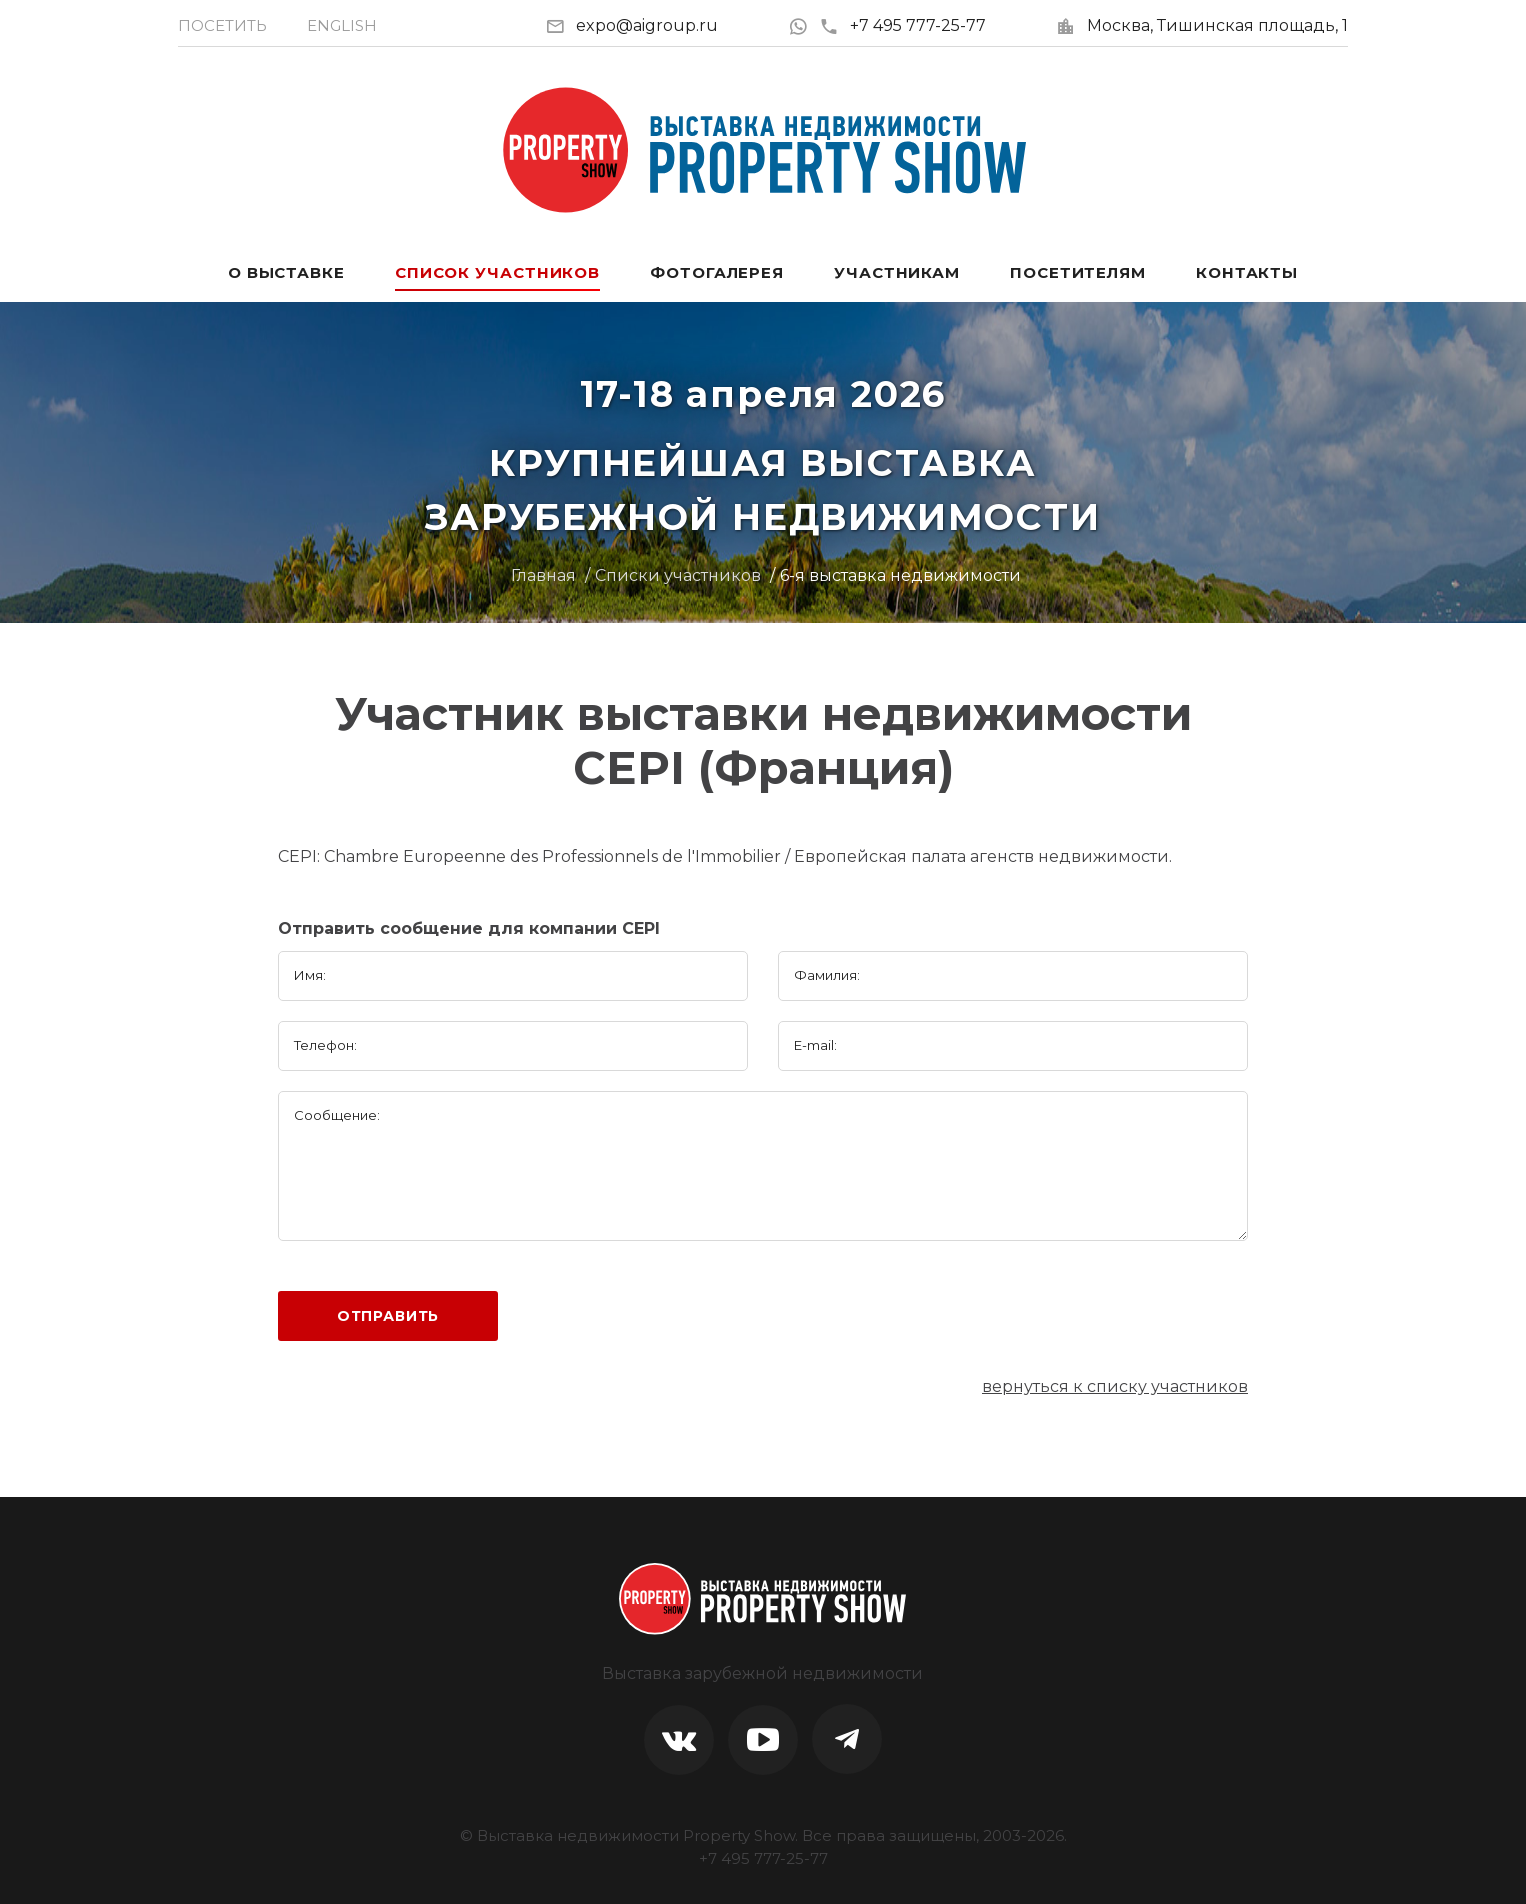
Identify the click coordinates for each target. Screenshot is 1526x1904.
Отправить (388, 1316)
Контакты (1247, 272)
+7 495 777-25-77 (902, 25)
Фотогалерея (717, 272)
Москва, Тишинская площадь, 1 (1217, 25)
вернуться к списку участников (1115, 1386)
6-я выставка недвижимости (900, 575)
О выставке (286, 272)
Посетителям (1078, 272)
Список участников (497, 272)
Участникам (897, 272)
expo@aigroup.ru (647, 25)
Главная (543, 575)
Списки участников (678, 575)
